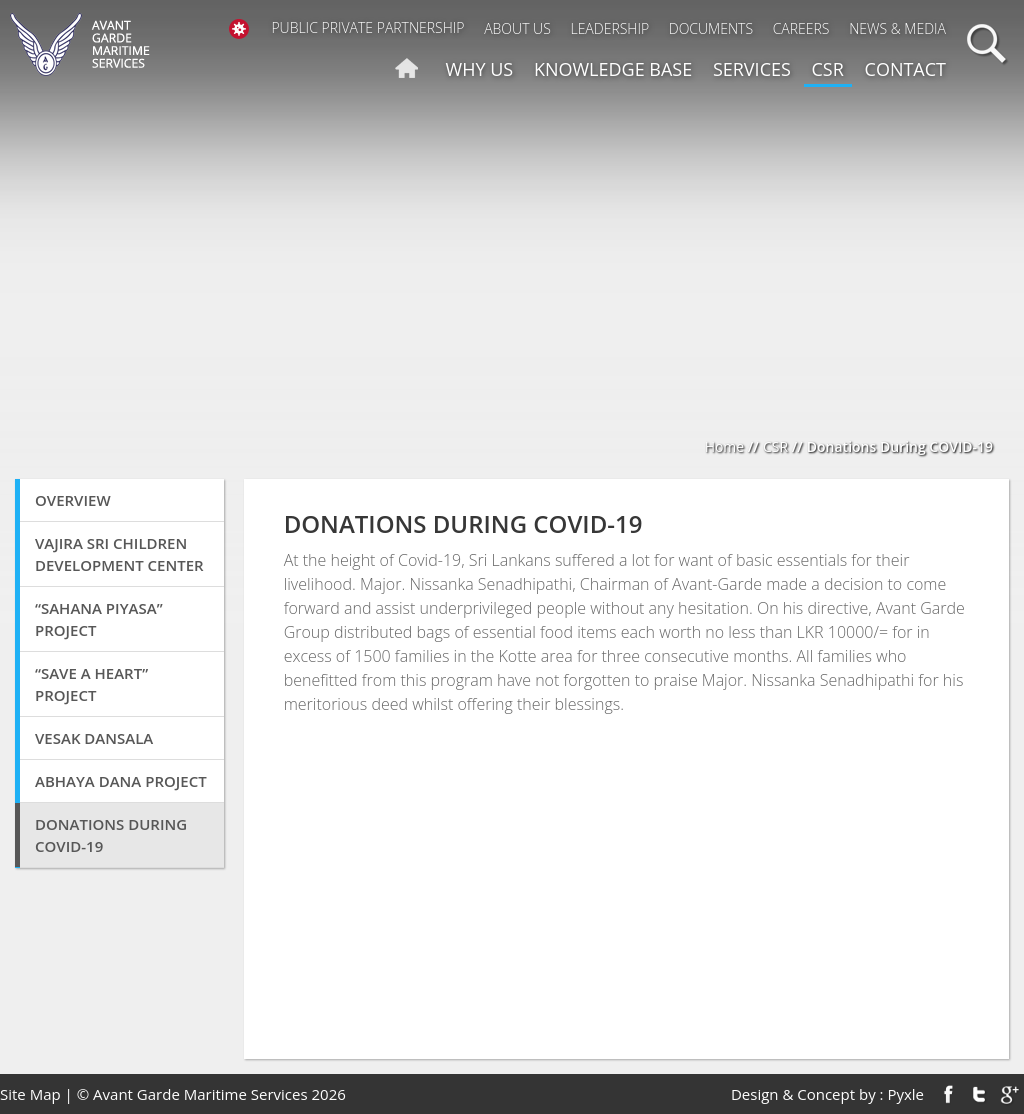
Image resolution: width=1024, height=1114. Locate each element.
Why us (480, 69)
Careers (801, 28)
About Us (517, 28)
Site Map (30, 1094)
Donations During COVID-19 (111, 835)
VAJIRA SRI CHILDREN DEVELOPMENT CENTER (119, 554)
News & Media (897, 28)
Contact (905, 69)
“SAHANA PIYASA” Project (99, 619)
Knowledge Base (613, 69)
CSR (828, 69)
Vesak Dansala (94, 738)
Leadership (609, 28)
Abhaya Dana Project (121, 781)
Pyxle (905, 1094)
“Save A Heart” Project (91, 684)
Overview (73, 500)
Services (752, 69)
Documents (711, 28)
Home (725, 446)
